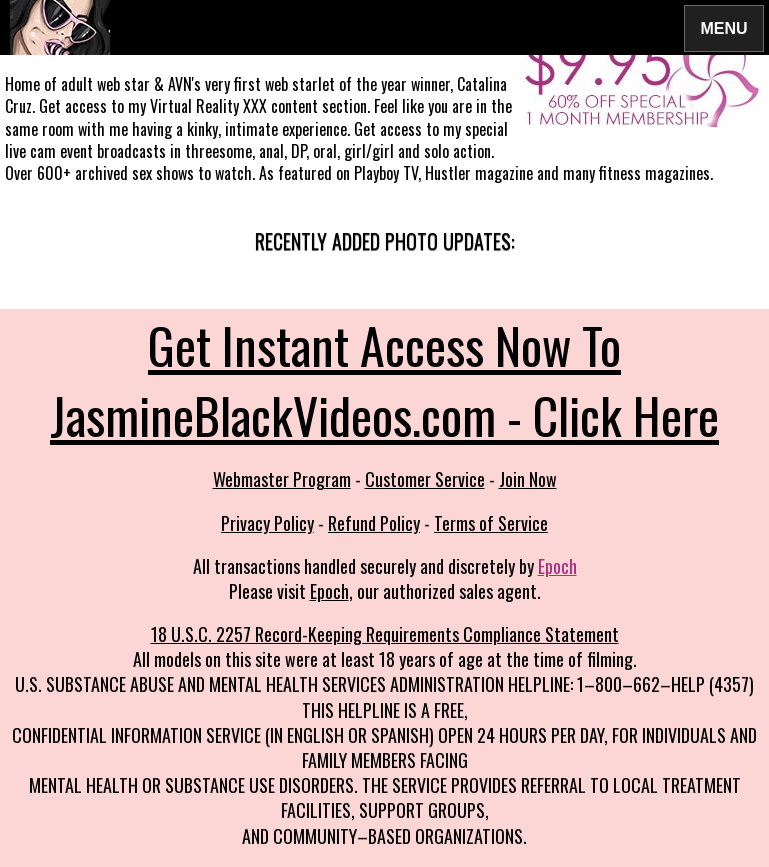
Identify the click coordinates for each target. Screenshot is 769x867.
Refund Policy (374, 523)
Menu (724, 27)
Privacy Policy (267, 523)
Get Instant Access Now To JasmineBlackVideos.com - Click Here (384, 379)
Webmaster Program (282, 479)
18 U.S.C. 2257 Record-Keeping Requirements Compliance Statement (385, 634)
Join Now (528, 479)
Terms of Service (491, 523)
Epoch (557, 566)
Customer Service (425, 479)
